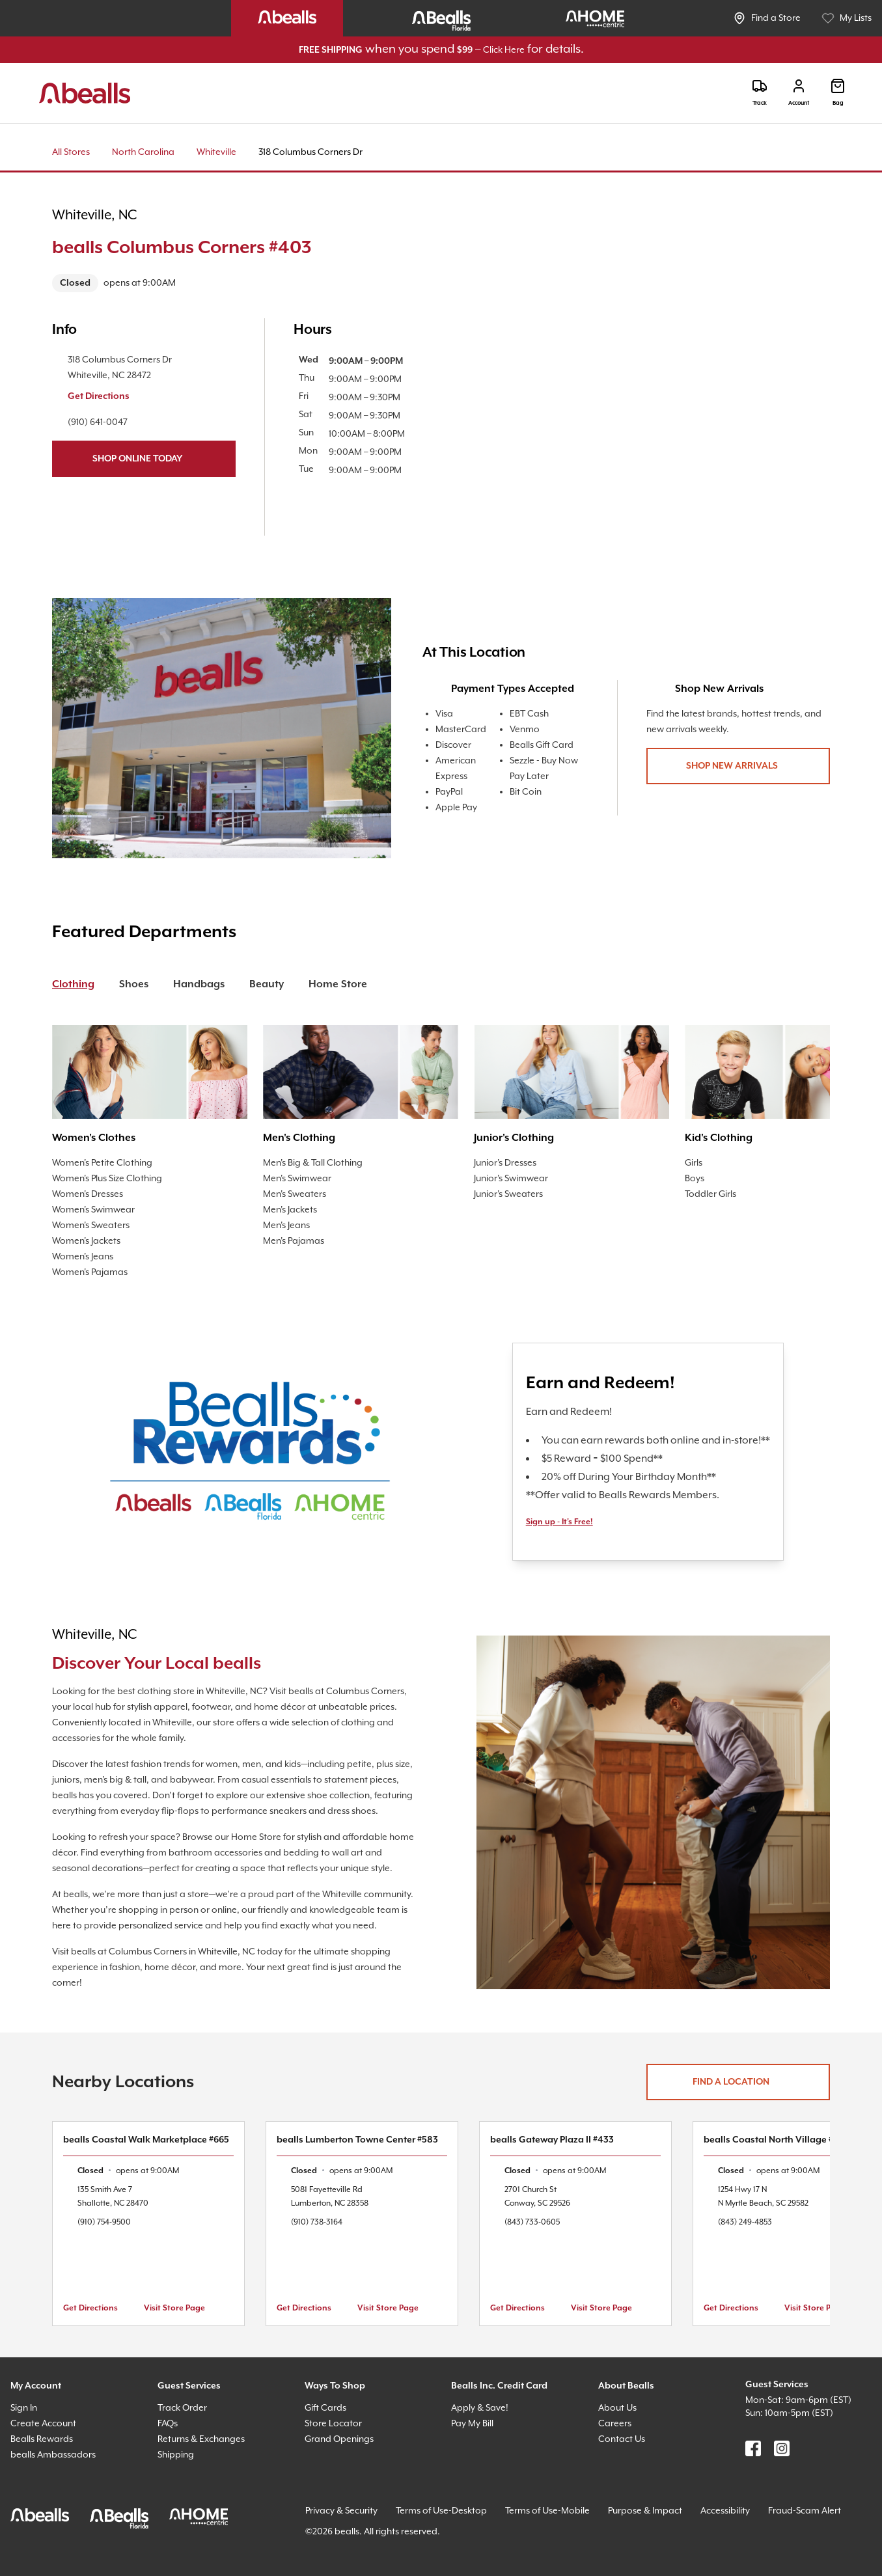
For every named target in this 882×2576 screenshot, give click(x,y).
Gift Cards (325, 2408)
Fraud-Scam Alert (804, 2511)
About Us (617, 2408)
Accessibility (725, 2511)
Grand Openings (339, 2439)
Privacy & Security (341, 2511)
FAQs (168, 2423)
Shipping (176, 2455)
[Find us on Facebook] (753, 2448)
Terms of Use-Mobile (547, 2511)
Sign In (23, 2408)
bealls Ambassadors (53, 2455)
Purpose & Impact (645, 2511)
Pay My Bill (472, 2423)
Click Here (504, 50)
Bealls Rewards (41, 2439)
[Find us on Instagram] (782, 2448)
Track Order (182, 2408)
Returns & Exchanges (201, 2439)
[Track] (760, 93)
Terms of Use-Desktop (441, 2511)
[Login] (798, 93)
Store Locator (333, 2423)
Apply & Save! (479, 2408)
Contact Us (621, 2439)
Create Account (43, 2423)
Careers (614, 2423)
